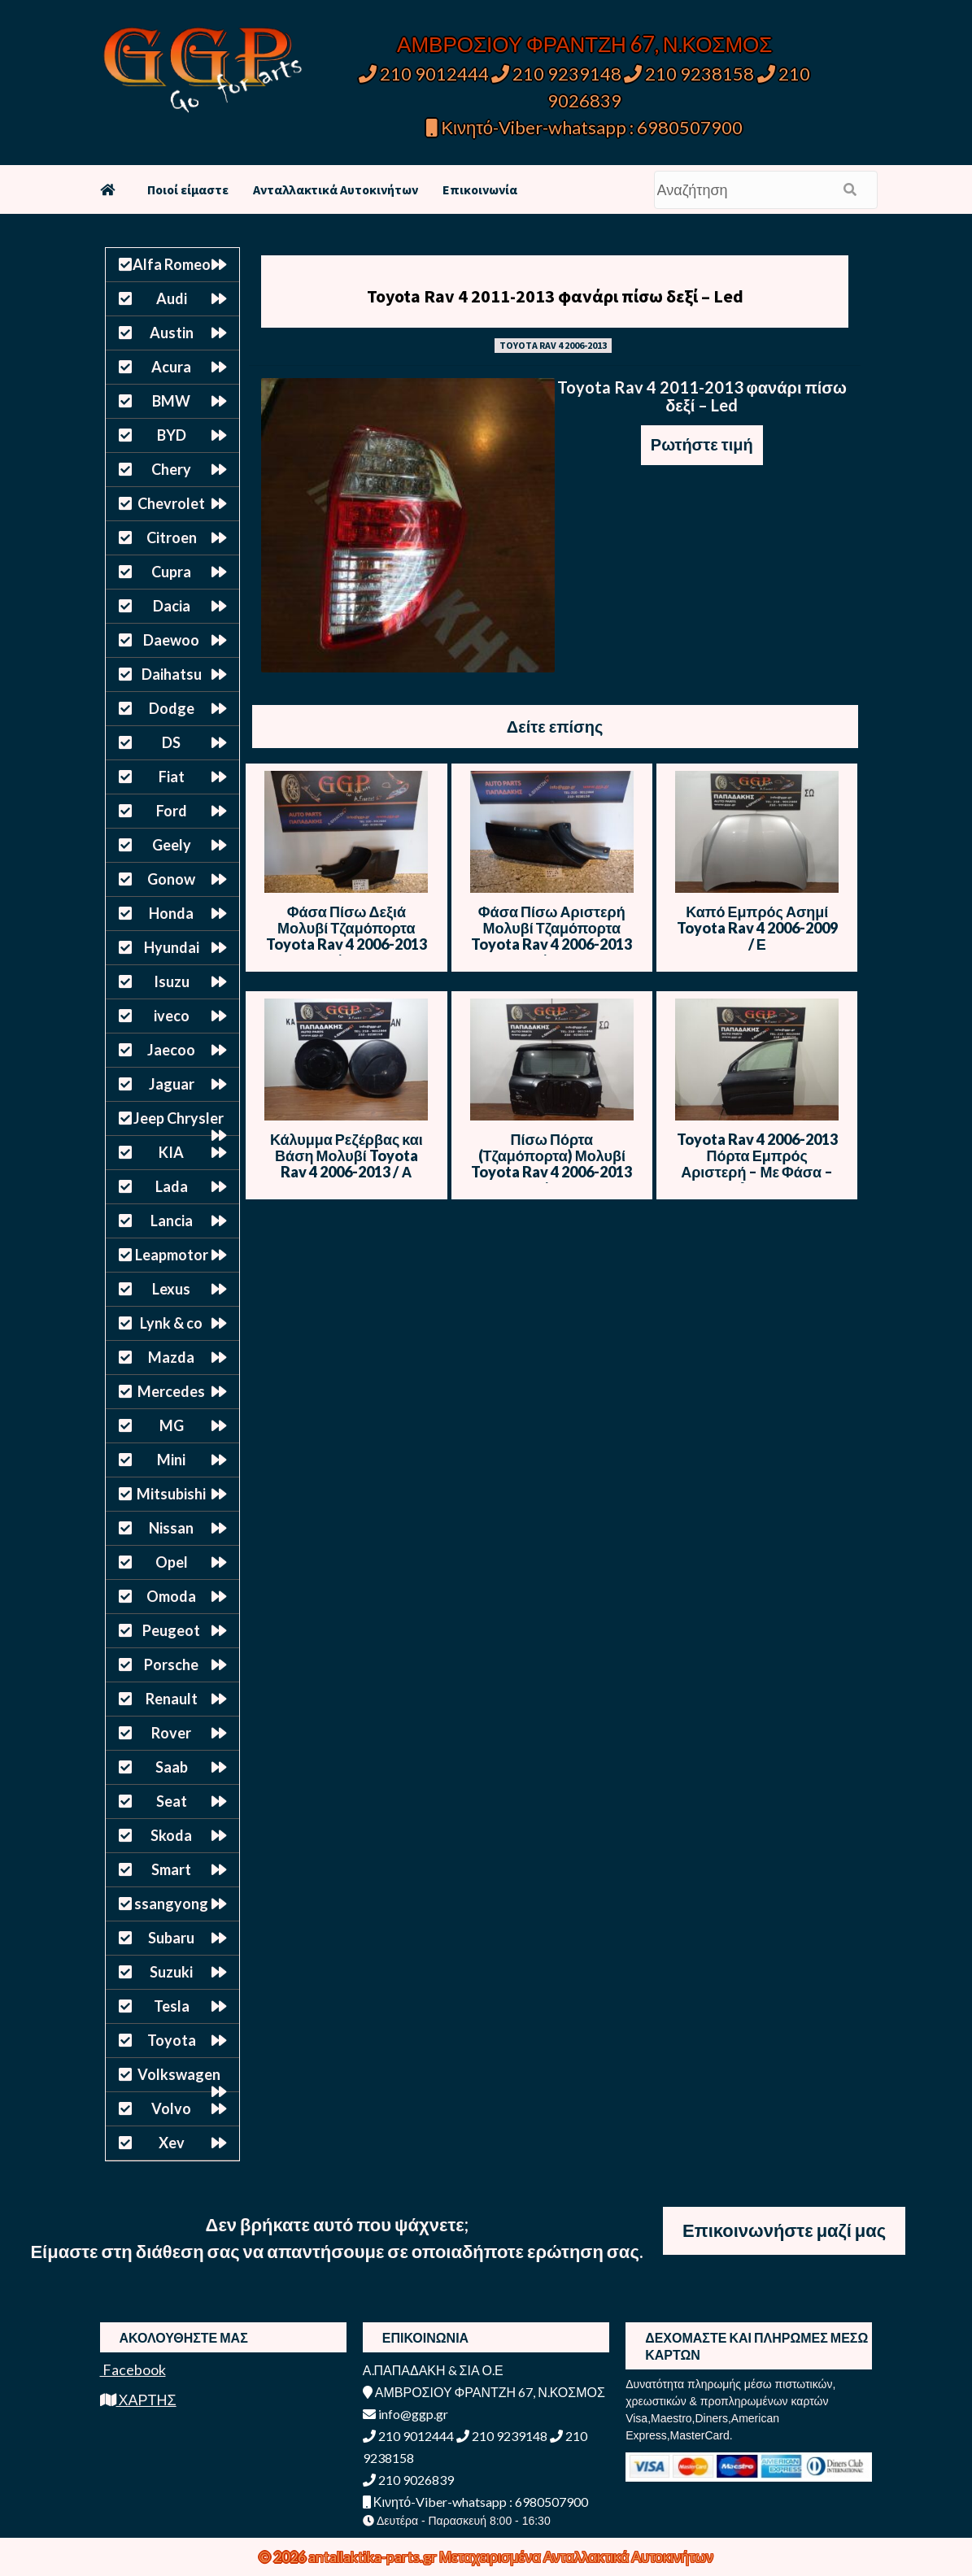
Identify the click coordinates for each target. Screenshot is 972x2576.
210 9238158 (690, 74)
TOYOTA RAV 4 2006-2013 (553, 345)
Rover (171, 1733)
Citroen (171, 537)
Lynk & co (171, 1323)
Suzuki (171, 1972)
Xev (172, 2143)
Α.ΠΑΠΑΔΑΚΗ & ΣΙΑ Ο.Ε (433, 2370)
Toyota (171, 2040)
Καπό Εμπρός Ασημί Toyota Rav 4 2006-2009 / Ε (757, 928)
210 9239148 (556, 74)
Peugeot (171, 1630)
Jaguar (171, 1084)
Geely (171, 845)
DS (171, 742)
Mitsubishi (171, 1494)
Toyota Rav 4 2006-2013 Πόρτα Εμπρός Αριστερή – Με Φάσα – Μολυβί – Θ (757, 1163)
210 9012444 (424, 74)
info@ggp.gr (405, 2414)
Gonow (171, 879)
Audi (171, 298)
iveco (172, 1016)
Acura (171, 367)
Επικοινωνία (479, 189)
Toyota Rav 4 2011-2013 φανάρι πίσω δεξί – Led (555, 296)
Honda (171, 913)
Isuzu (172, 981)
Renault (172, 1699)
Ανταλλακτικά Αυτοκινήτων (335, 189)
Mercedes (171, 1391)
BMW (171, 401)
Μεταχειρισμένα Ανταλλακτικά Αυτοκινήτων (576, 2556)
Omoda (171, 1596)
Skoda (171, 1835)
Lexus (171, 1289)
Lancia (171, 1220)
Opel (171, 1562)
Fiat (172, 776)
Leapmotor (171, 1255)
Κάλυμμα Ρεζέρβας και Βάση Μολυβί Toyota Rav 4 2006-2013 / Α (346, 1155)
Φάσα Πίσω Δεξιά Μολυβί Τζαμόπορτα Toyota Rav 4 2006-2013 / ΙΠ (346, 936)
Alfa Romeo (172, 264)
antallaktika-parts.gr (373, 2556)
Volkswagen (178, 2074)
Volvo (171, 2108)
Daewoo (171, 640)
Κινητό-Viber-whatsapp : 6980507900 (584, 127)
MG (171, 1425)
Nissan (171, 1528)
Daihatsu (172, 674)
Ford (171, 811)
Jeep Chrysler (178, 1118)
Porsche (171, 1664)
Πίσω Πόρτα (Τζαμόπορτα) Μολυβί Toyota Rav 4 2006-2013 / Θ (551, 1163)
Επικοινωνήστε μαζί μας (784, 2230)
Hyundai (171, 947)
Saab (171, 1767)
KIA (171, 1152)
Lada (171, 1186)
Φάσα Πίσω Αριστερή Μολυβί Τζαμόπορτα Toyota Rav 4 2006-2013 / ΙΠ (551, 936)
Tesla (172, 2006)
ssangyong (171, 1903)
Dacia (171, 606)
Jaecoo (171, 1050)
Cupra (171, 572)
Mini (171, 1460)
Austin (172, 333)
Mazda (171, 1357)
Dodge (171, 708)
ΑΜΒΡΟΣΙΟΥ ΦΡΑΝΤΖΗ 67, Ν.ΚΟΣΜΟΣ (584, 44)
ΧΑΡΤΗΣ (138, 2399)
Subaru (171, 1938)
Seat (171, 1801)
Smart (171, 1869)
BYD (171, 435)
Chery (171, 469)
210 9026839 (408, 2479)
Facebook (133, 2369)
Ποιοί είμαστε (188, 189)
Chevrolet (171, 503)
